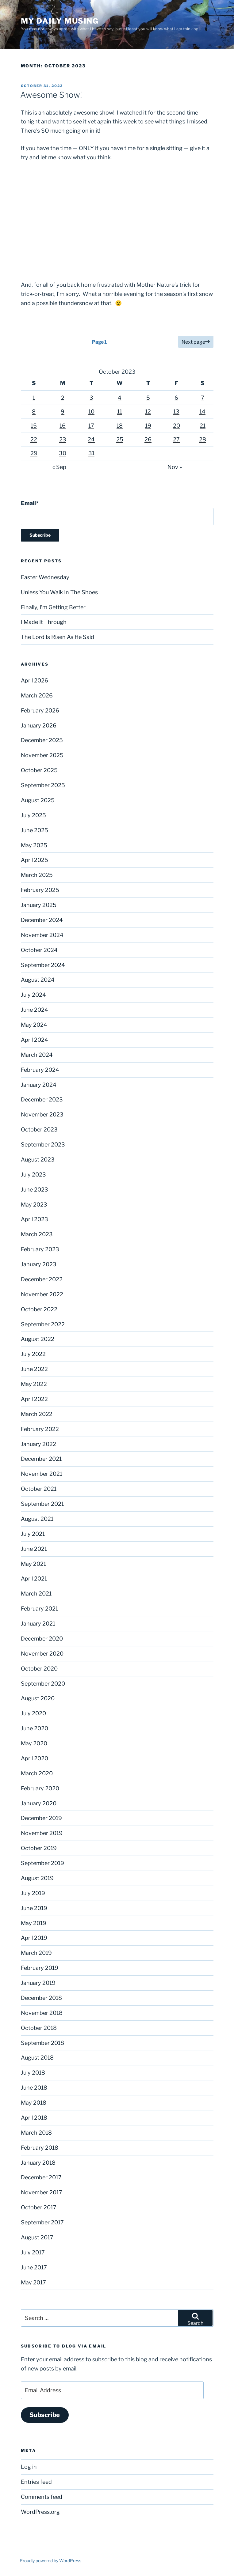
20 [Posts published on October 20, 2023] (176, 425)
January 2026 (38, 725)
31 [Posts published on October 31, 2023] (91, 453)
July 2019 (33, 1893)
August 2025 (38, 800)
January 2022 (38, 1444)
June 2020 (34, 1728)
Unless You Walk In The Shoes (59, 592)
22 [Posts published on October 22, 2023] (33, 439)
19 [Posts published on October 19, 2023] (148, 425)
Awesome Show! (51, 95)
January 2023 (38, 1264)
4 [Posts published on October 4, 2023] (119, 398)
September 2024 (43, 965)
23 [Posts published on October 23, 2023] (62, 439)
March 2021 (36, 1593)
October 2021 (38, 1489)
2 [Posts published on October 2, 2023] (62, 398)
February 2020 (40, 1788)
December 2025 (42, 740)
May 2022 (34, 1384)
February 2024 (40, 1070)
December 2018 (41, 1998)
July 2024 (33, 994)
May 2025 (34, 845)
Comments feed (41, 2497)
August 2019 (37, 1878)
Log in (29, 2467)
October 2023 (39, 1129)
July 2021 (33, 1534)
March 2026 (37, 695)
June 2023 (34, 1189)
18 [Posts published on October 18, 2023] (120, 425)
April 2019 (34, 1938)
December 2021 (41, 1459)
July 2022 (33, 1354)
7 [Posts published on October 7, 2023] (202, 398)
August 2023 (38, 1159)
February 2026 (40, 710)
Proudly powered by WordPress (50, 2560)
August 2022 (37, 1339)
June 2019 (34, 1908)
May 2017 (33, 2282)
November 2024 (42, 935)
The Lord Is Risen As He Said (57, 637)
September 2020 (43, 1683)
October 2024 (39, 950)
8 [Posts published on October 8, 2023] (34, 411)
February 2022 (40, 1429)
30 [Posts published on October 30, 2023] (62, 453)
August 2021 (37, 1519)
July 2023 (33, 1174)
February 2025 (40, 890)
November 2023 (42, 1114)
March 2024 (37, 1055)
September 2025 (43, 785)
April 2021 (34, 1578)
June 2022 (34, 1369)
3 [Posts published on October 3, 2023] (91, 398)
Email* (117, 512)
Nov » (174, 467)
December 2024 (42, 920)
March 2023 (37, 1234)
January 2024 (38, 1085)
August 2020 (38, 1698)
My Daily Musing (60, 21)
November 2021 (41, 1474)
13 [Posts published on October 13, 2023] (176, 411)
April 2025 (34, 860)
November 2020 (42, 1653)
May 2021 (33, 1564)
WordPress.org (40, 2512)
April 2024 (34, 1040)
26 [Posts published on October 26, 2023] (148, 439)
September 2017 (42, 2222)
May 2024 (34, 1025)
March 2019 (36, 1953)
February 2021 (39, 1608)
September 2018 (42, 2043)
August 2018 (37, 2057)
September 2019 (42, 1863)
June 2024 (34, 1010)
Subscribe (44, 2415)
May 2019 (33, 1923)
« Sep (59, 467)
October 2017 (38, 2207)
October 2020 (39, 1668)
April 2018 (34, 2117)
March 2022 (36, 1414)
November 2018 (42, 2013)
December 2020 (42, 1638)
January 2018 (38, 2162)
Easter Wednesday (45, 577)
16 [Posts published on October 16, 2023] (62, 425)
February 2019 (39, 1968)
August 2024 (38, 979)
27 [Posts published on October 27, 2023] (176, 439)
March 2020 (37, 1773)
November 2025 (42, 755)
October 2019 (39, 1848)
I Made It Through (44, 622)
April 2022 (34, 1399)
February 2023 (40, 1249)
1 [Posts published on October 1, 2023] (34, 398)
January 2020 (38, 1803)
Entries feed (36, 2482)
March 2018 (36, 2132)
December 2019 (41, 1818)
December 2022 (42, 1279)
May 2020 (34, 1743)
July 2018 (33, 2072)
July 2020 (33, 1713)
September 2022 (43, 1324)
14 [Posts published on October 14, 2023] (202, 411)
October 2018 (39, 2028)
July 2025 (33, 815)
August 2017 (37, 2237)
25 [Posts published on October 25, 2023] (119, 439)
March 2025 (37, 875)
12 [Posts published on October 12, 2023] (148, 411)
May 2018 (33, 2102)
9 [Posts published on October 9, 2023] (62, 411)
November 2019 (42, 1833)
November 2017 (41, 2192)
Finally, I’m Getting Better (53, 607)
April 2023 (34, 1219)
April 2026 (34, 680)
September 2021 (42, 1504)
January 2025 (38, 905)
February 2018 (39, 2147)
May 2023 (34, 1204)
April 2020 (34, 1758)
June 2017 (34, 2267)
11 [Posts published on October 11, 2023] (119, 411)
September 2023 (43, 1144)
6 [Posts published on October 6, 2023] (176, 398)
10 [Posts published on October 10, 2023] (91, 411)
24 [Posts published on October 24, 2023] (91, 439)
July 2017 (33, 2252)
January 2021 (38, 1623)
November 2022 (42, 1294)
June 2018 (34, 2087)
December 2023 (42, 1099)
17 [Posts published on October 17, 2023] (91, 425)
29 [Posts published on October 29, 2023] (33, 453)
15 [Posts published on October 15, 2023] (34, 425)
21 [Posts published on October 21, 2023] (202, 425)
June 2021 (34, 1549)
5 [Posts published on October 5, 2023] (148, 398)
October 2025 (39, 770)
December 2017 (41, 2177)
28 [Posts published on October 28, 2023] (202, 439)
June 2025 (34, 830)
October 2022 (39, 1309)
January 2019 (38, 1983)
